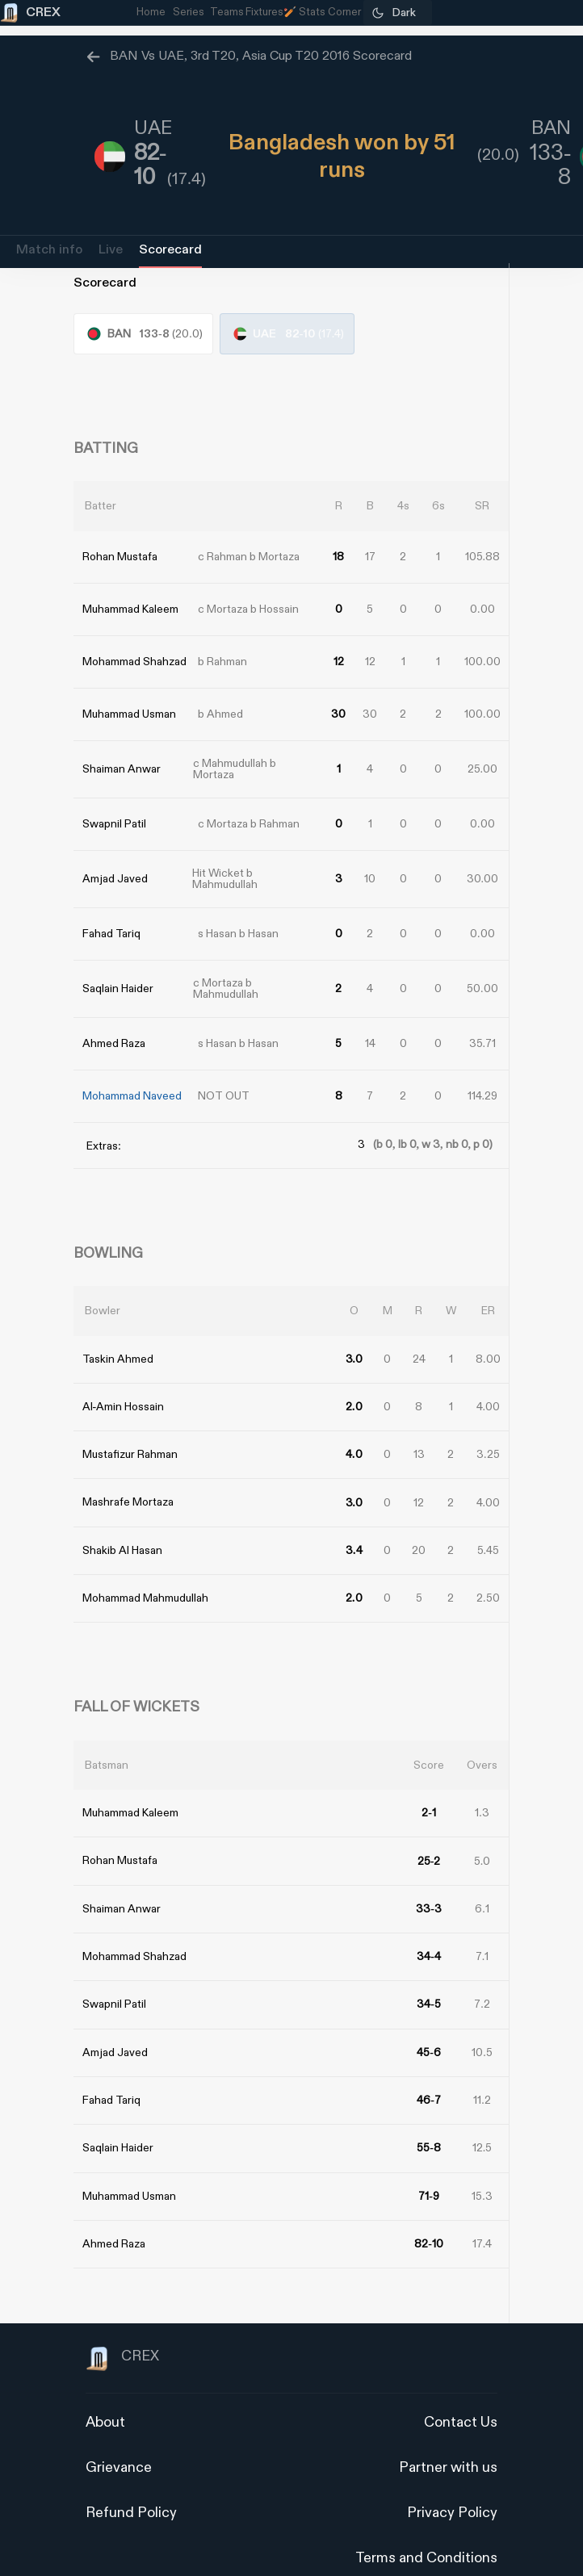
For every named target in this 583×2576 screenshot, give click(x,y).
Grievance (119, 2437)
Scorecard (170, 249)
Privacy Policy (452, 2482)
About (105, 2392)
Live (111, 249)
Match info (49, 249)
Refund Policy (131, 2482)
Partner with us (448, 2437)
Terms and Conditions (426, 2528)
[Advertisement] (522, 1375)
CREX (122, 2329)
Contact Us (460, 2392)
